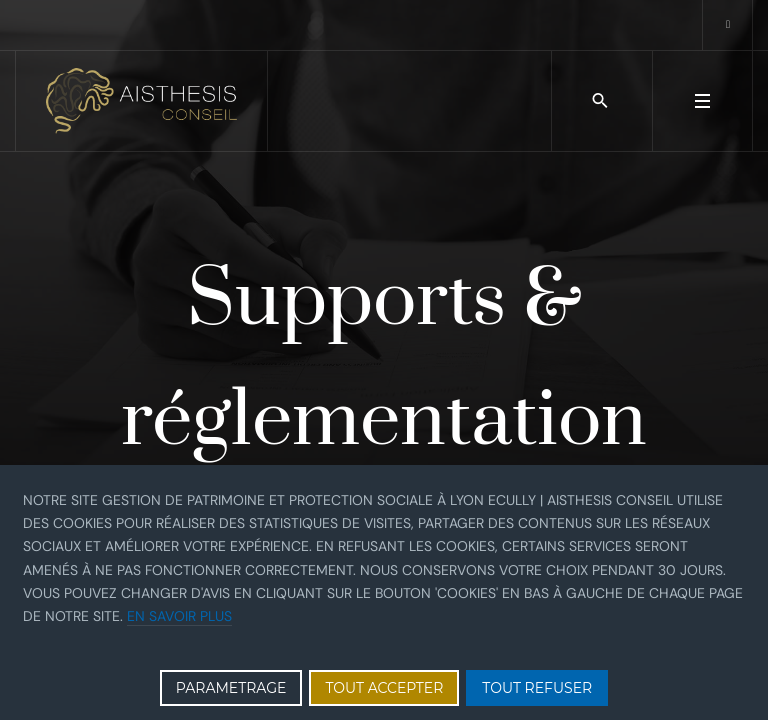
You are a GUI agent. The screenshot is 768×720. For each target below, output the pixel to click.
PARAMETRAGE (231, 688)
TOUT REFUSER (537, 688)
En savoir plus (179, 616)
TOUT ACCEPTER (384, 688)
